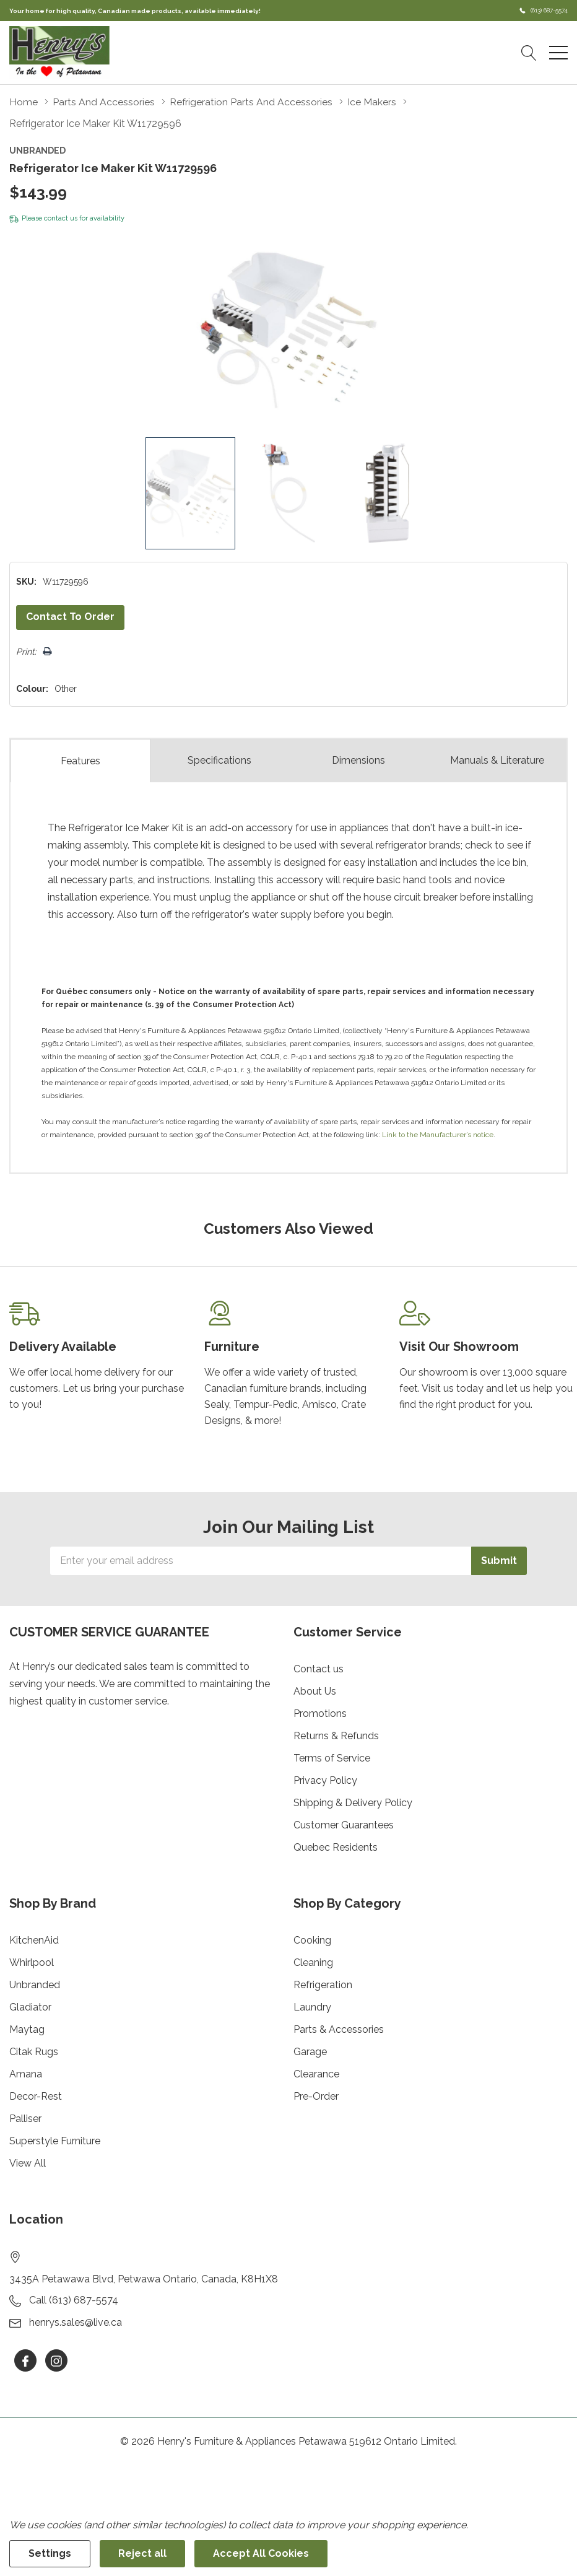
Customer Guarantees (343, 1825)
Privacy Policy (325, 1780)
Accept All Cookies (261, 2553)
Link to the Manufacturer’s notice (437, 1134)
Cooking (312, 1940)
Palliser (25, 2118)
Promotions (320, 1713)
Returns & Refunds (336, 1736)
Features (80, 760)
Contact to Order (70, 616)
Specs (219, 760)
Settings (49, 2553)
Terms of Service (331, 1758)
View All (27, 2163)
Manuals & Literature (497, 760)
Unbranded (34, 1985)
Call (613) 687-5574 (73, 2300)
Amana (25, 2074)
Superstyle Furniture (54, 2141)
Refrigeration (322, 1985)
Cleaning (313, 1962)
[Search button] (529, 52)
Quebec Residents (335, 1847)
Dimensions (358, 760)
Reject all (142, 2553)
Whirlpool (31, 1962)
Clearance (316, 2074)
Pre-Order (316, 2096)
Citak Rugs (33, 2052)
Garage (310, 2052)
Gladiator (30, 2007)
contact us (60, 218)
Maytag (27, 2029)
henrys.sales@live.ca (75, 2322)
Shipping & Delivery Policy (352, 1803)
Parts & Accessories (338, 2029)
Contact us (318, 1669)
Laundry (312, 2007)
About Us (314, 1691)
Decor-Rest (35, 2096)
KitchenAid (34, 1940)
